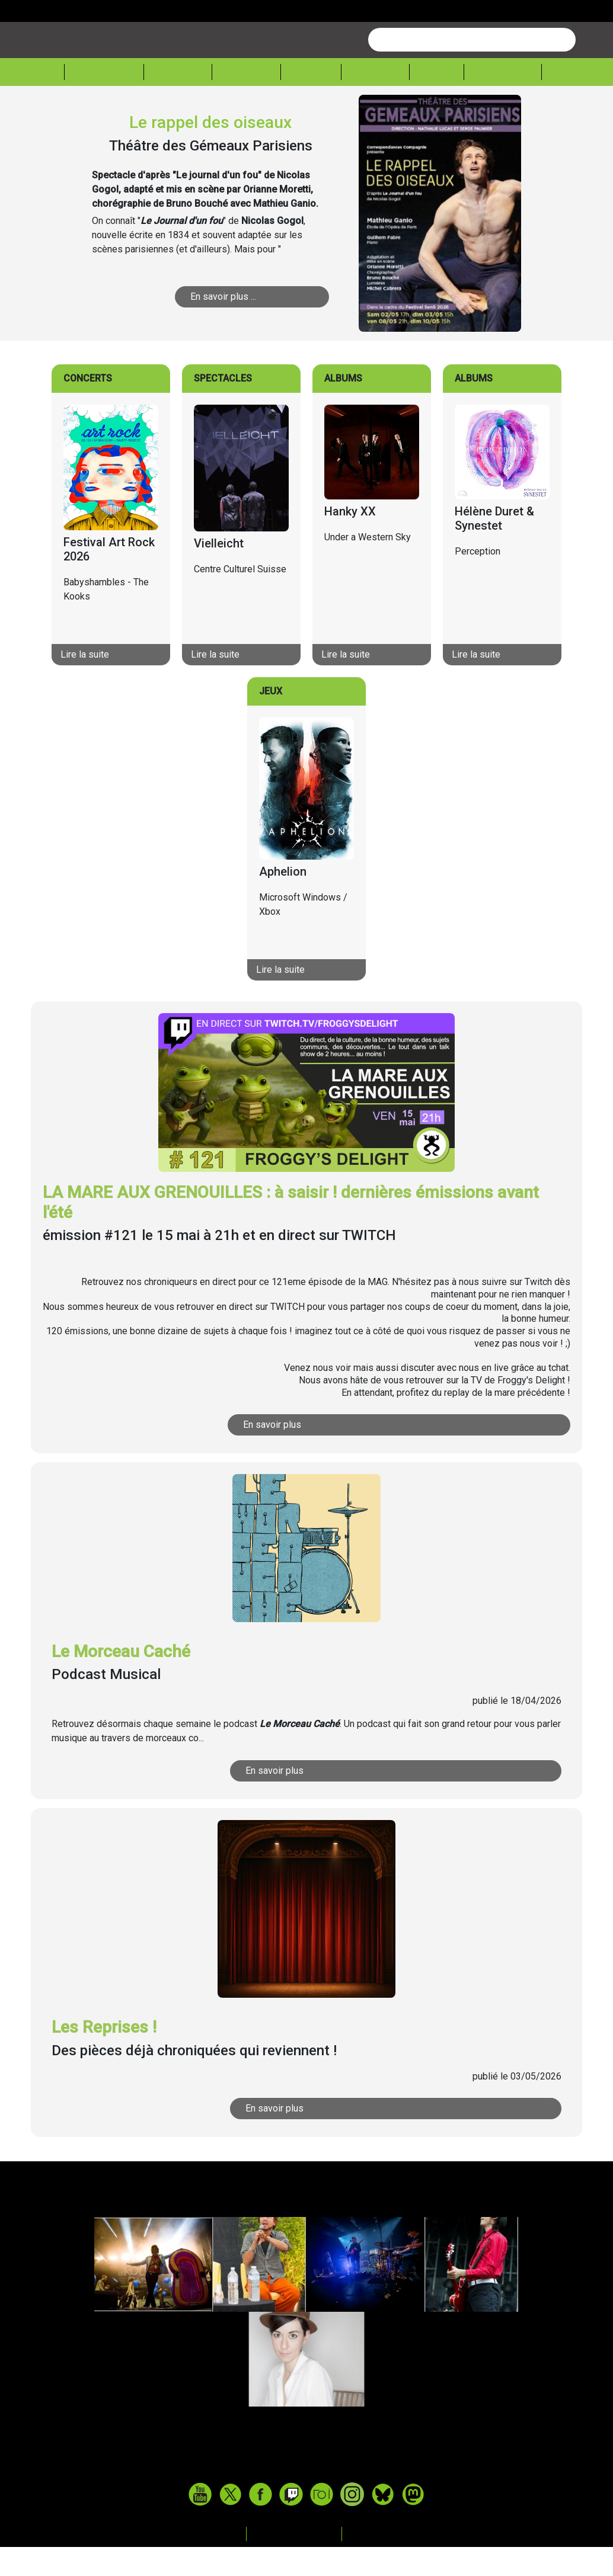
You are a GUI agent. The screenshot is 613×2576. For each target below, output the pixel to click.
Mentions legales (295, 2563)
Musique (178, 101)
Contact (219, 2563)
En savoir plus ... (223, 326)
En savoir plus (272, 1454)
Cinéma (311, 101)
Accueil (37, 101)
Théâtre (246, 101)
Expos (437, 101)
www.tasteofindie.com (307, 2495)
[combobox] (472, 69)
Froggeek (502, 101)
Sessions (577, 101)
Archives (372, 2563)
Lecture (375, 101)
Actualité (104, 101)
